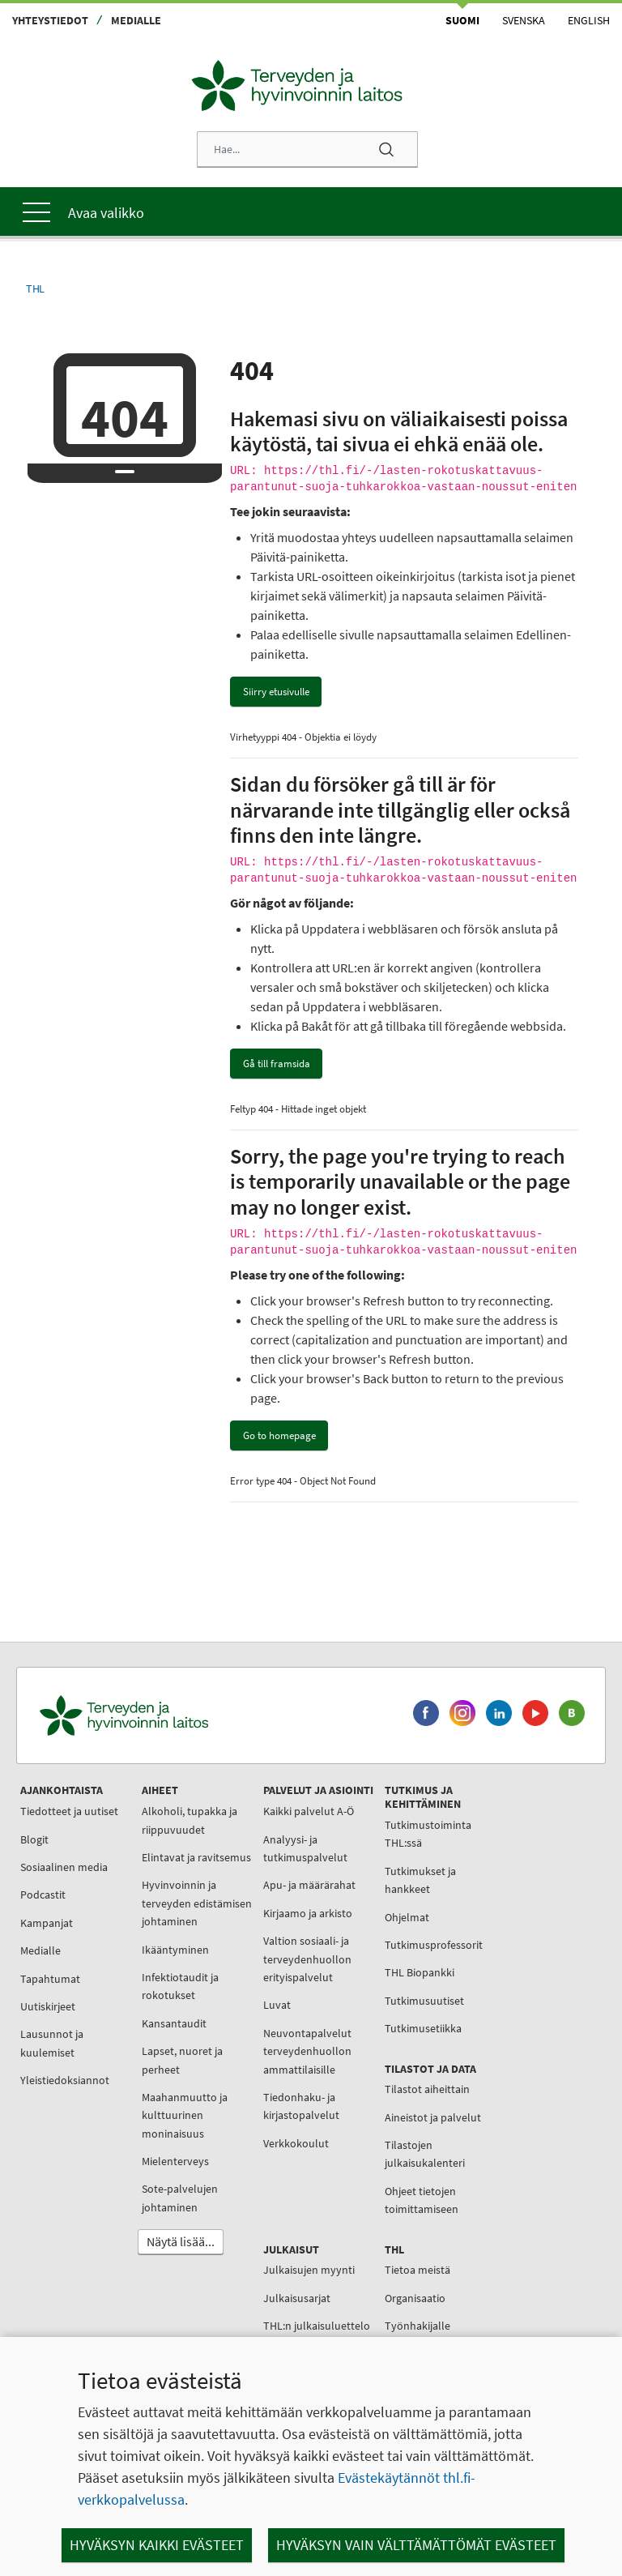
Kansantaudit (174, 2023)
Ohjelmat (407, 1917)
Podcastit (43, 1894)
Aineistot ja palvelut (433, 2117)
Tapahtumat (50, 1979)
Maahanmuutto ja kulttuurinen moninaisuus (185, 2115)
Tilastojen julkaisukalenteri (425, 2154)
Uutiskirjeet (47, 2006)
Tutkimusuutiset (424, 2000)
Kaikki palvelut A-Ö (308, 1811)
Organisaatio (415, 2298)
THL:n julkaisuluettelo (316, 2325)
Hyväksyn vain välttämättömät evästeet (416, 2544)
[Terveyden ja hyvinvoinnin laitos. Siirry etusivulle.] (195, 1716)
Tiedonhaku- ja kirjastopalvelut (301, 2106)
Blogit (34, 1839)
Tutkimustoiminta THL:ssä (428, 1834)
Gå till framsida (276, 1063)
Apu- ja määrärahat (309, 1885)
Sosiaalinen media (64, 1867)
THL (35, 289)
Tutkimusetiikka (423, 2028)
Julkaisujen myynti (309, 2269)
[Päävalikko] (311, 211)
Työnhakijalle (417, 2325)
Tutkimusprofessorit (434, 1944)
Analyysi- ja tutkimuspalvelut (305, 1848)
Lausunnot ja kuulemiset (51, 2043)
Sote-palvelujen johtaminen (180, 2197)
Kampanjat (46, 1923)
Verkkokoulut (296, 2143)
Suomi (462, 20)
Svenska (523, 20)
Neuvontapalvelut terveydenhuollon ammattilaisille (307, 2051)
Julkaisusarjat (296, 2298)
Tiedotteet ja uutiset (69, 1811)
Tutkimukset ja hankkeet (420, 1880)
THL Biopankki (419, 1972)
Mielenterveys (175, 2161)
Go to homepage (279, 1435)
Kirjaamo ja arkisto (307, 1913)
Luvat (277, 2004)
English (589, 20)
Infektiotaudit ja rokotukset (180, 1986)
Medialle (136, 20)
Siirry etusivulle (276, 691)
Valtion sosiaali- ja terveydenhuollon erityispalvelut (307, 1958)
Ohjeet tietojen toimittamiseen (421, 2200)
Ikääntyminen (175, 1949)
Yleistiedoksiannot (64, 2080)
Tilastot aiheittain (427, 2089)
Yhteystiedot (50, 20)
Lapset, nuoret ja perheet (182, 2060)
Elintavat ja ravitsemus (196, 1857)
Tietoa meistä (417, 2269)
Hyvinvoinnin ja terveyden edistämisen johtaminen (197, 1903)
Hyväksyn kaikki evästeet (157, 2544)
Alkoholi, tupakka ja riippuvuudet (189, 1820)
